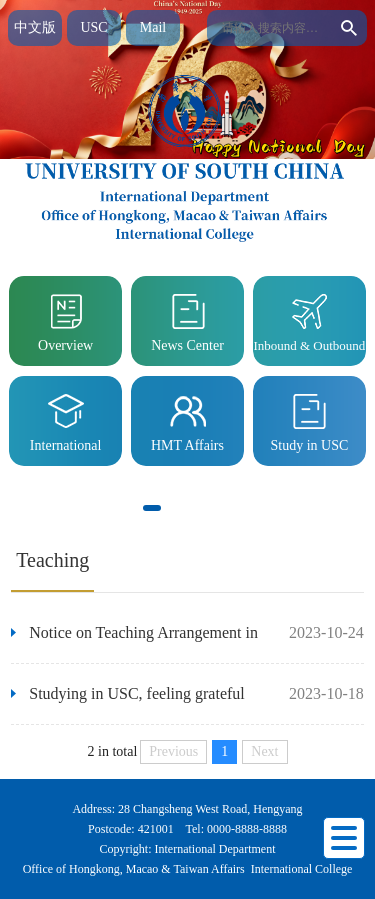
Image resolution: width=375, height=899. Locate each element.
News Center (187, 319)
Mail (153, 27)
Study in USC (309, 419)
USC (93, 27)
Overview (65, 319)
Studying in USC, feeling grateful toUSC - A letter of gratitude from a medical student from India (128, 704)
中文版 (35, 27)
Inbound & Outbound (309, 319)
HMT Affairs (187, 419)
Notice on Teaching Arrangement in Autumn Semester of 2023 (134, 643)
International (66, 419)
